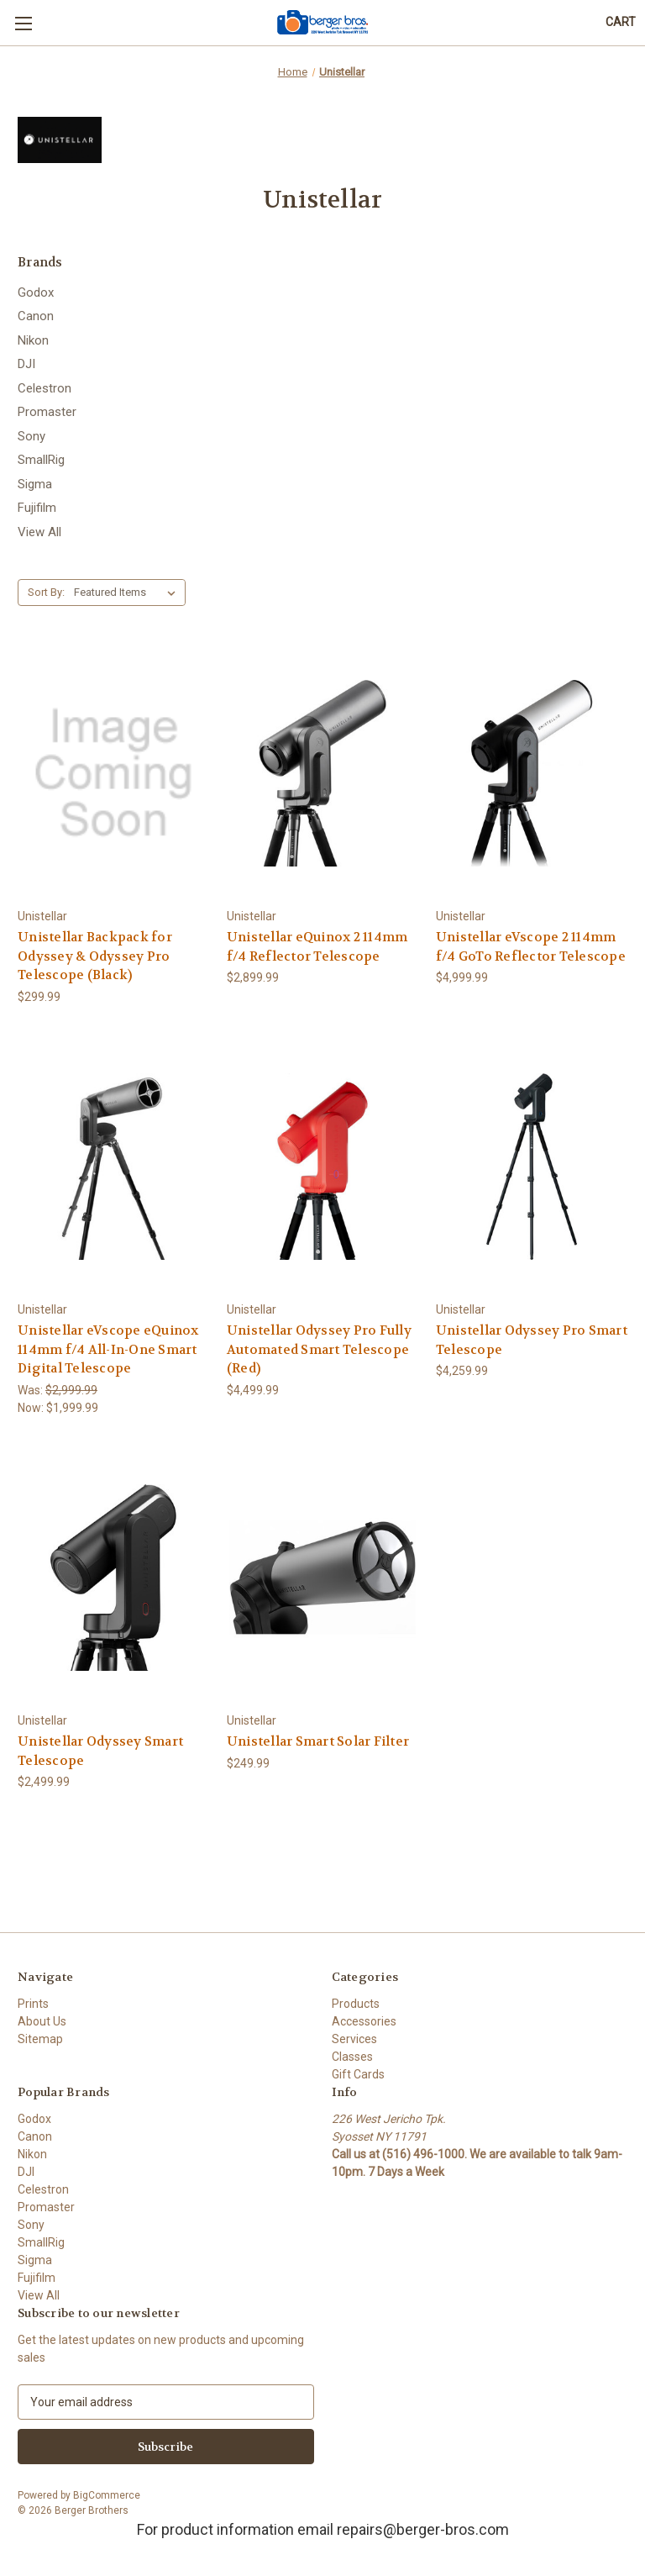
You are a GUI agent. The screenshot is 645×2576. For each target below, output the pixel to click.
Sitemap (40, 2039)
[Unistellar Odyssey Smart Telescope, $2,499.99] (113, 1578)
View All (39, 532)
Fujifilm (37, 507)
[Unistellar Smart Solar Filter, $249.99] (322, 1578)
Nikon (33, 340)
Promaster (47, 411)
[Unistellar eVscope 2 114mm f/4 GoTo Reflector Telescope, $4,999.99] (531, 773)
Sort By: (46, 592)
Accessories (364, 2021)
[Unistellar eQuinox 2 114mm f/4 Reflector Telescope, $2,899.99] (322, 773)
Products (356, 2003)
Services (354, 2039)
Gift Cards (358, 2074)
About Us (42, 2021)
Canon (36, 316)
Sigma (35, 484)
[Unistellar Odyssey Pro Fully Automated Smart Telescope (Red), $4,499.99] (322, 1167)
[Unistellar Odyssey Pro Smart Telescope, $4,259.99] (531, 1167)
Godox (36, 292)
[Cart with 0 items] (620, 22)
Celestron (44, 388)
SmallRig (41, 459)
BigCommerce (106, 2495)
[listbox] (128, 592)
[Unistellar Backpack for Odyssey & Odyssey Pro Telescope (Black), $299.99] (113, 773)
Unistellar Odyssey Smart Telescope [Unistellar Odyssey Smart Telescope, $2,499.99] (100, 1751)
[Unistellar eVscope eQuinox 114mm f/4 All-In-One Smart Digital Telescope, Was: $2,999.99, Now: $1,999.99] (113, 1167)
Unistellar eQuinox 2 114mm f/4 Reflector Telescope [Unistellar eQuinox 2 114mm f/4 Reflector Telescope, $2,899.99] (317, 947)
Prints (33, 2003)
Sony (31, 436)
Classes (352, 2056)
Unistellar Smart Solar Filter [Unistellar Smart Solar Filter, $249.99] (318, 1741)
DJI (26, 363)
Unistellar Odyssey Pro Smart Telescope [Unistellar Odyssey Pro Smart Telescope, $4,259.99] (531, 1340)
